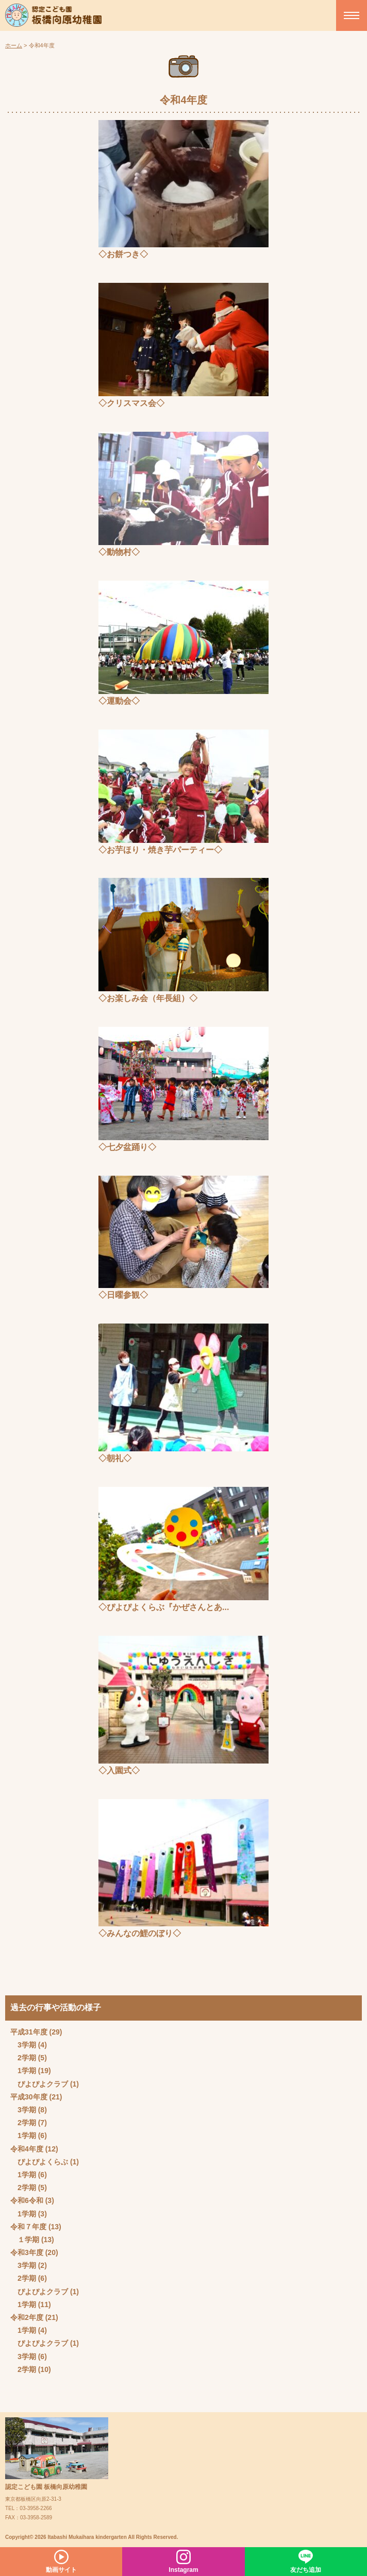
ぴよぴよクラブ (43, 2084)
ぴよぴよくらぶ (43, 2162)
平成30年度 (28, 2097)
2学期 (27, 2058)
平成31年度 (28, 2032)
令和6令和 (26, 2200)
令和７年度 (28, 2227)
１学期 (28, 2239)
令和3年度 (26, 2252)
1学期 (27, 2070)
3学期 (27, 2045)
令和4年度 (26, 2149)
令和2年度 (26, 2317)
